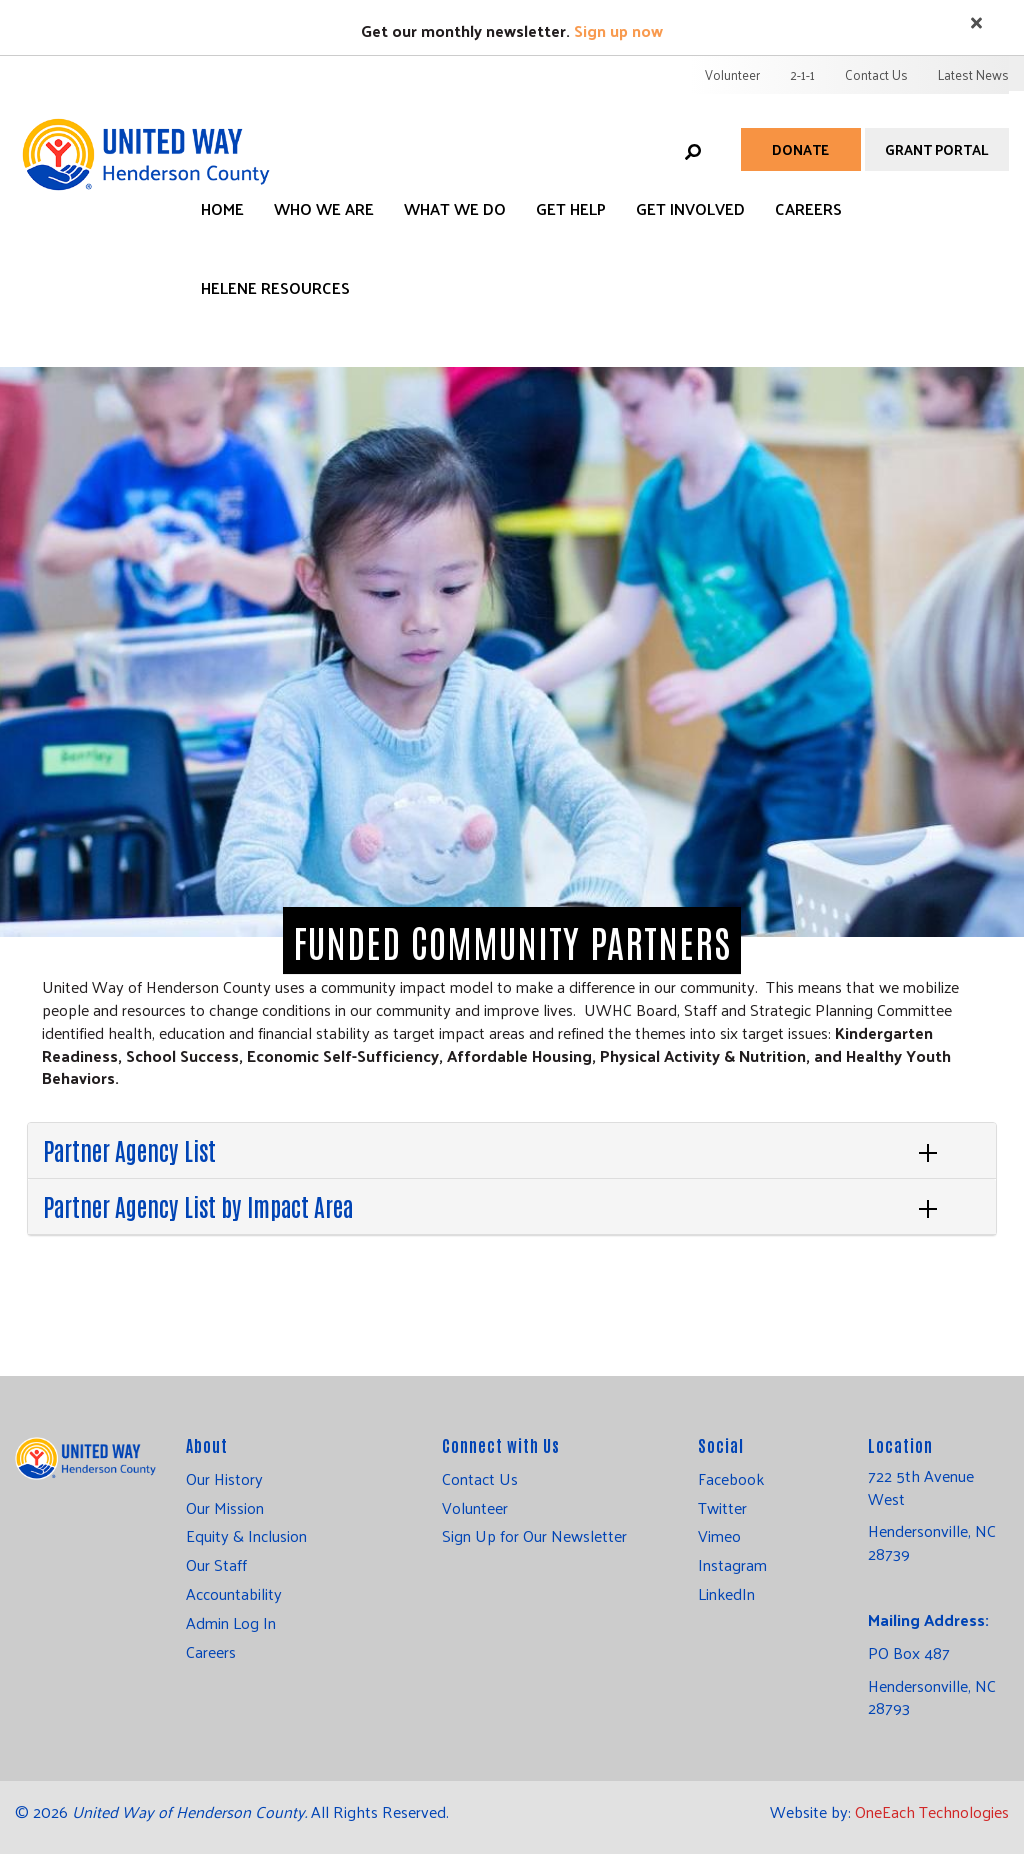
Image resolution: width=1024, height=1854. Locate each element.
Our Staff (216, 1565)
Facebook (731, 1479)
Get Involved (690, 208)
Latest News (973, 74)
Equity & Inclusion (246, 1536)
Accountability (234, 1594)
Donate (800, 149)
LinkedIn (726, 1594)
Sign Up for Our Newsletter (534, 1536)
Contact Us (876, 74)
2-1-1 (802, 74)
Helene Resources (275, 287)
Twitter (722, 1508)
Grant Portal (937, 149)
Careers (808, 208)
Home (222, 208)
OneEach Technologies (932, 1811)
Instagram (732, 1565)
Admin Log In (231, 1623)
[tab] (512, 1151)
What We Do (455, 208)
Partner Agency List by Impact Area (198, 1205)
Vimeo (719, 1536)
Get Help (571, 208)
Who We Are (324, 208)
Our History (224, 1479)
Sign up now (618, 30)
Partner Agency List (129, 1149)
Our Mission (225, 1508)
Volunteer (732, 74)
